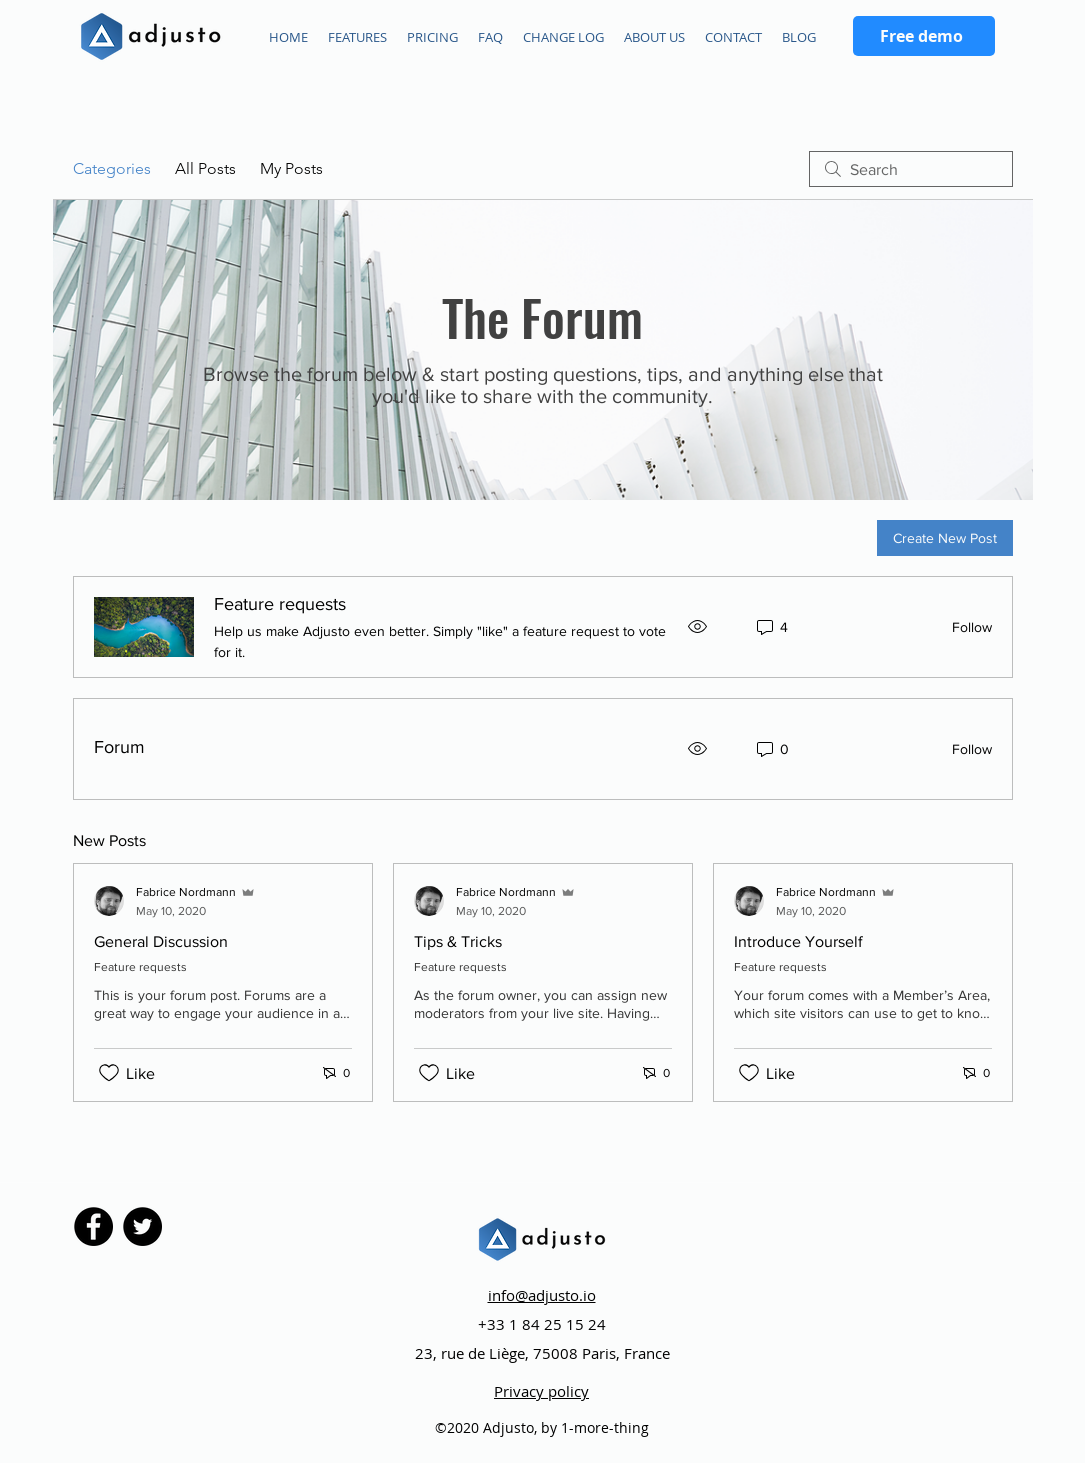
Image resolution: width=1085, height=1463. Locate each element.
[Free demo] (924, 36)
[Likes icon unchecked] (109, 1073)
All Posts (205, 168)
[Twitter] (142, 1226)
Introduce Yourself (798, 941)
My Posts (291, 168)
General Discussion (161, 941)
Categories (112, 168)
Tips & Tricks (458, 941)
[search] (911, 169)
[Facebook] (93, 1226)
